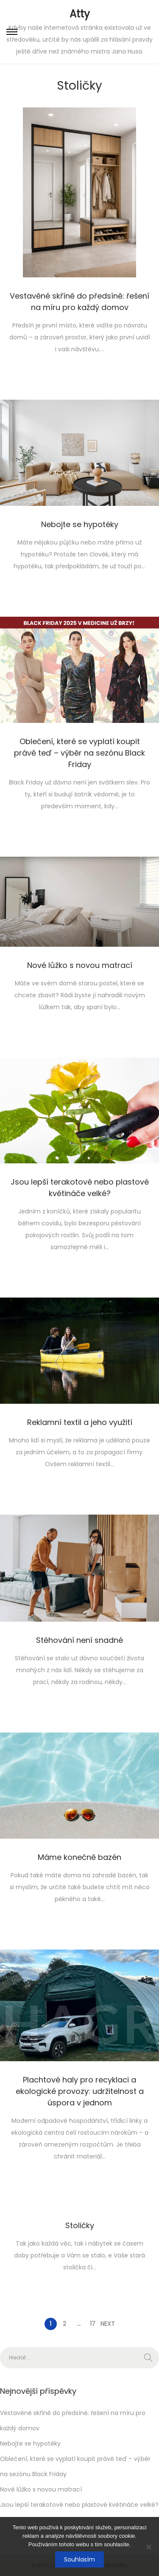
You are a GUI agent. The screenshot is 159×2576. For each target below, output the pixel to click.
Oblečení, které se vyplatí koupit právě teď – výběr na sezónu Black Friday (79, 753)
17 (92, 2323)
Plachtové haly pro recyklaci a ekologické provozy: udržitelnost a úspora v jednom (80, 2091)
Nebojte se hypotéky (79, 524)
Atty (80, 14)
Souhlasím (79, 2559)
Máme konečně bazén (79, 1857)
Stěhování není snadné (79, 1640)
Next (107, 2323)
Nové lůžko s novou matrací (79, 965)
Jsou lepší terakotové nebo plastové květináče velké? (79, 2504)
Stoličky (79, 2225)
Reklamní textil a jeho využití (79, 1422)
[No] (148, 2546)
